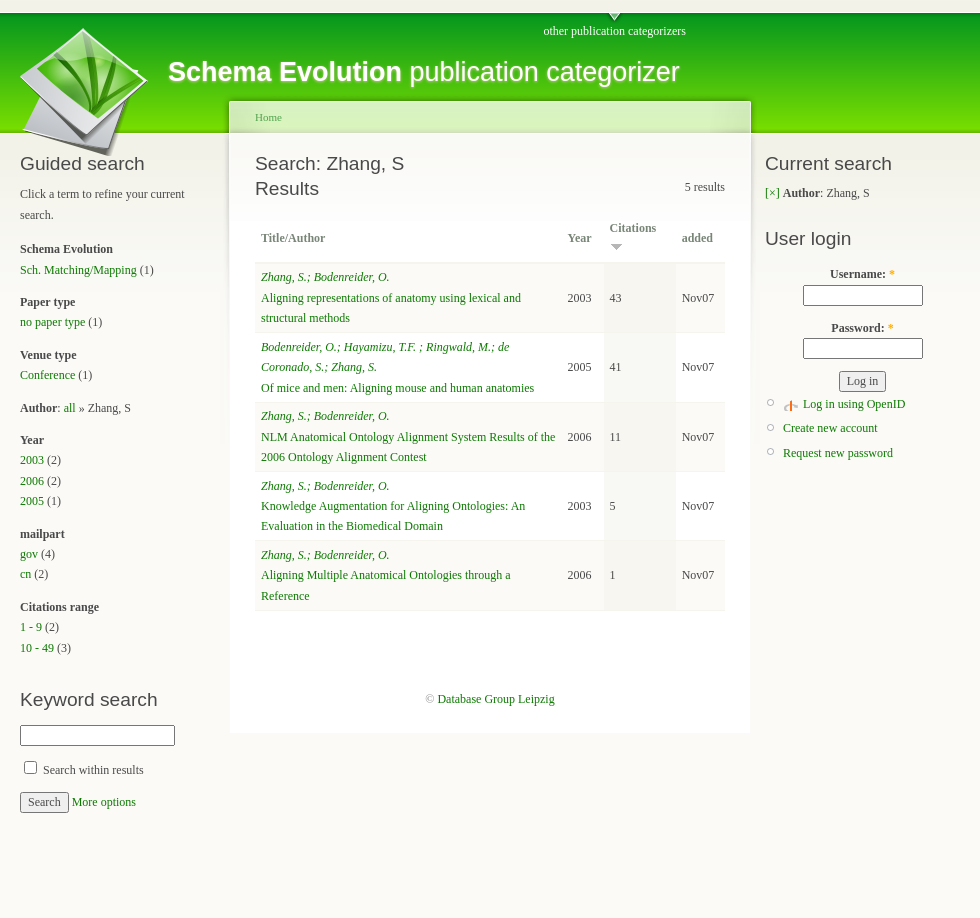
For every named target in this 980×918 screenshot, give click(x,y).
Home (268, 117)
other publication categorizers (614, 31)
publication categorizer (424, 72)
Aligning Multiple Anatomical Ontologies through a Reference (386, 575)
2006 (32, 481)
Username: (862, 274)
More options (104, 802)
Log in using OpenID (854, 404)
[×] (772, 193)
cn (25, 574)
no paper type (52, 322)
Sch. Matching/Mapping (78, 270)
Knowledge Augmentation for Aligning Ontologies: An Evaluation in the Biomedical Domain (393, 506)
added (697, 238)
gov (29, 554)
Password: (862, 328)
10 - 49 (37, 648)
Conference (47, 375)
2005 (32, 501)
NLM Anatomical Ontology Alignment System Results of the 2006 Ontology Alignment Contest (408, 436)
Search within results (84, 770)
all (70, 408)
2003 (32, 460)
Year (580, 238)
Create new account (830, 428)
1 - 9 (31, 627)
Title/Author (293, 238)
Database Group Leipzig (495, 699)
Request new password (838, 453)
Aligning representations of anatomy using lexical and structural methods (391, 297)
